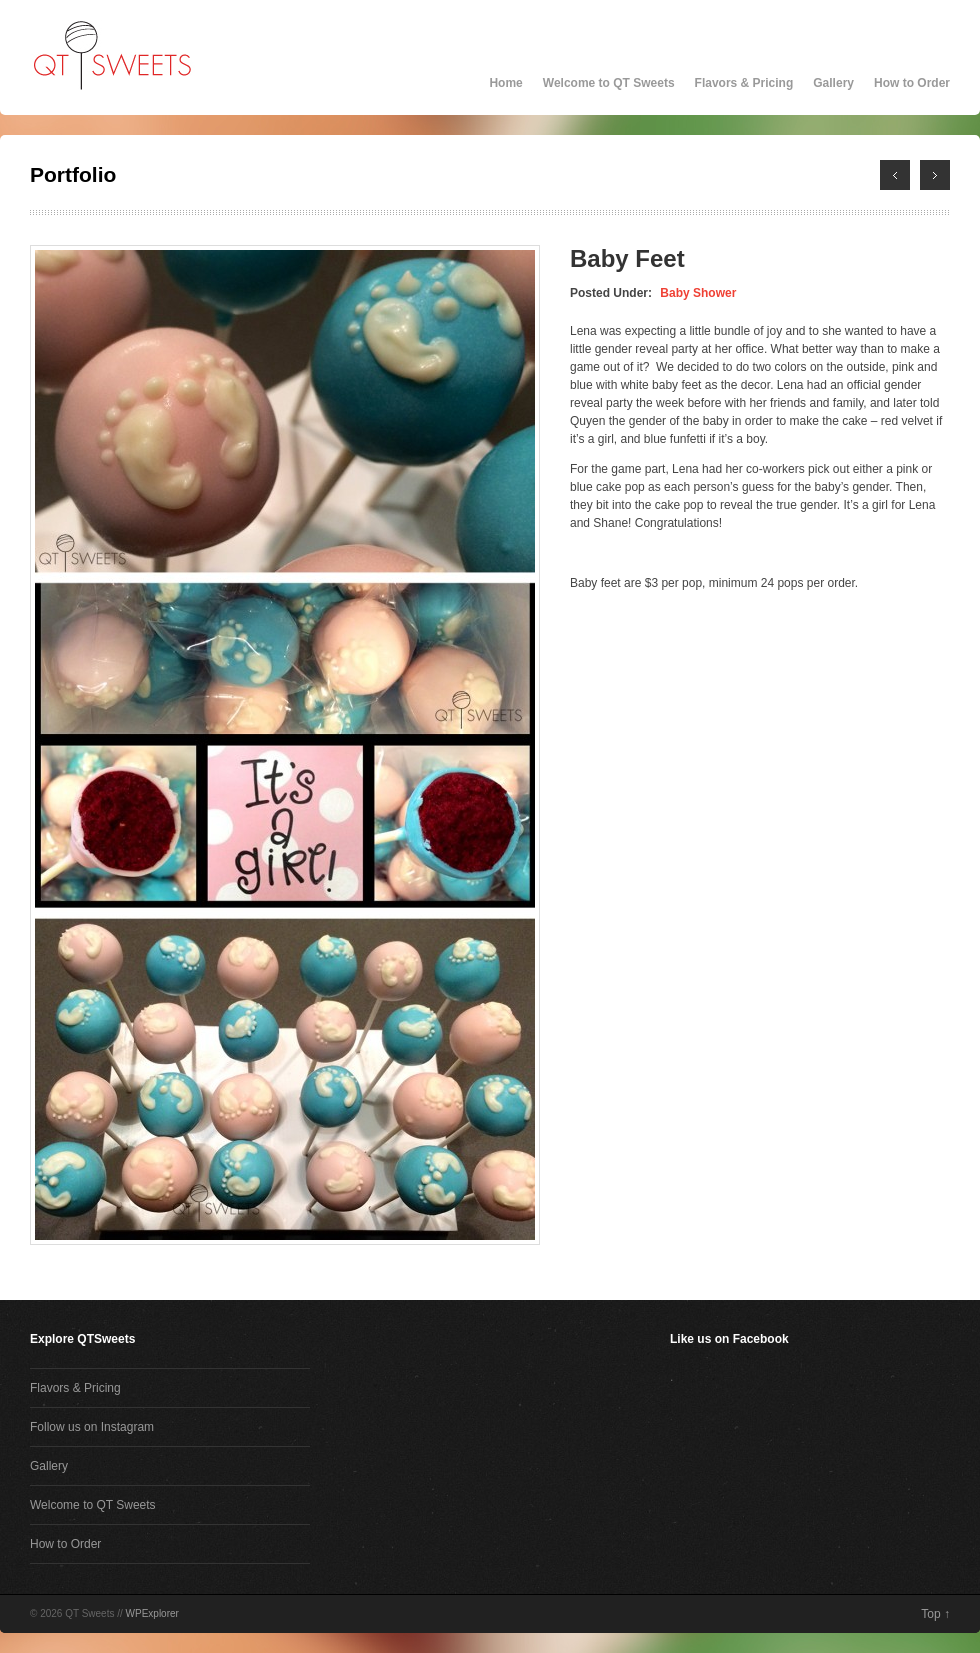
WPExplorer (152, 1613)
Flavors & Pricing (744, 83)
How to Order (912, 83)
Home (505, 83)
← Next (895, 175)
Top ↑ (935, 1614)
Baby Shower (698, 293)
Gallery (833, 83)
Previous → (935, 175)
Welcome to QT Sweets (609, 83)
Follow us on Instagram (92, 1427)
